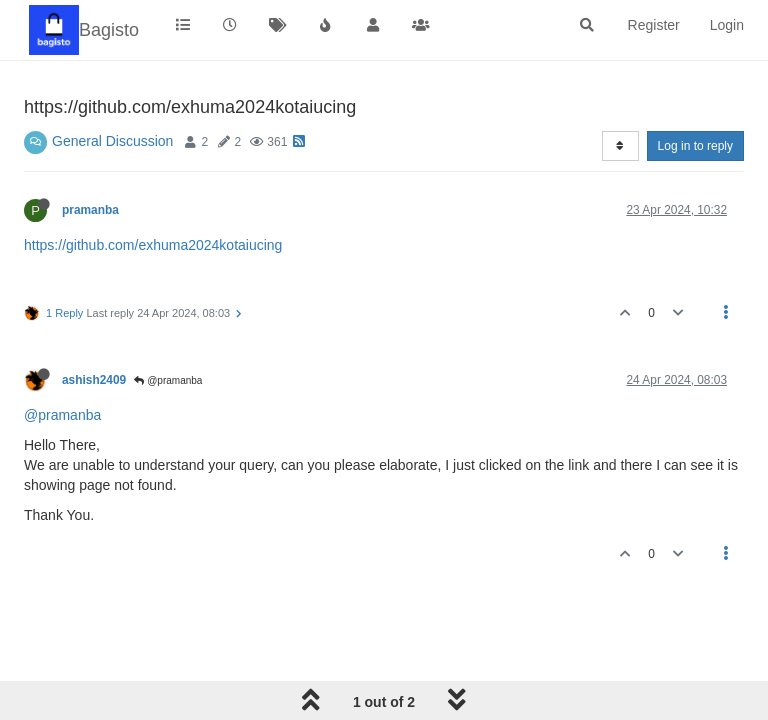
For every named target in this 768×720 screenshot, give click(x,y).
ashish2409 (94, 380)
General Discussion (112, 141)
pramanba (90, 210)
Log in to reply (695, 146)
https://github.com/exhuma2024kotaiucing (153, 245)
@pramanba (168, 380)
